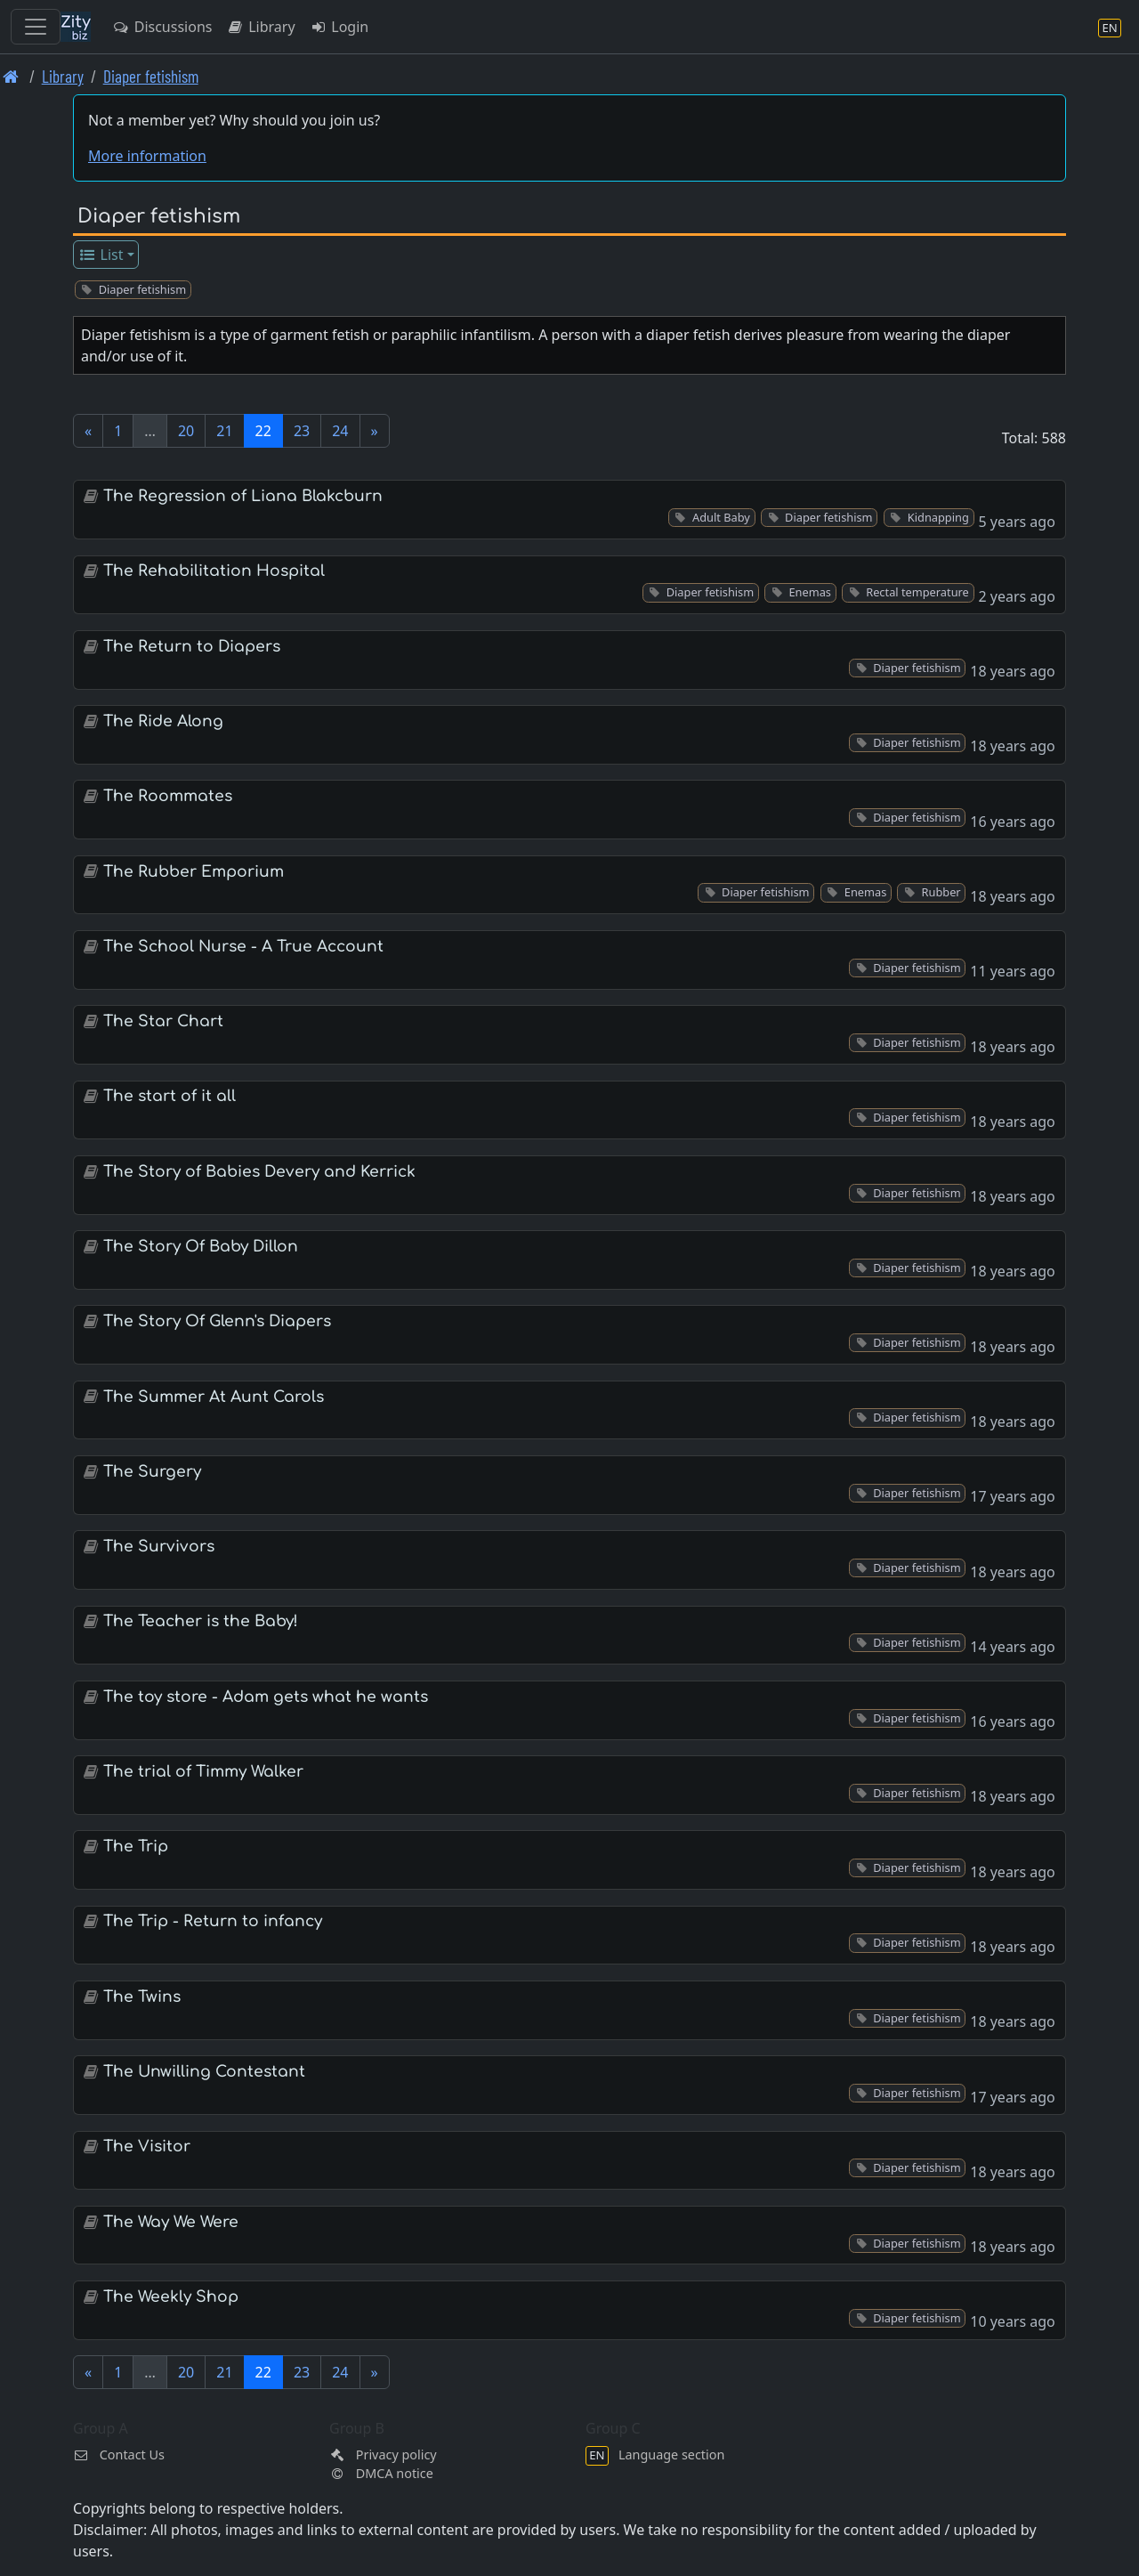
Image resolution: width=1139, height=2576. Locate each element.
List (101, 254)
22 (263, 431)
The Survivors (158, 1546)
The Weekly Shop (170, 2296)
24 (340, 431)
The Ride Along (163, 721)
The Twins (142, 1997)
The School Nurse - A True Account (243, 946)
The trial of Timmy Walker (203, 1771)
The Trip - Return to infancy (212, 1921)
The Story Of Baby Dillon (200, 1246)
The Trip (135, 1846)
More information (147, 156)
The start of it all (169, 1096)
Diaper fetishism (150, 76)
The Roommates (167, 796)
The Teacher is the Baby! (200, 1621)
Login (339, 26)
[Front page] (11, 76)
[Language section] (1109, 27)
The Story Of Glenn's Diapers (217, 1321)
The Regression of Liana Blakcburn (243, 496)
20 (186, 431)
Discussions (162, 26)
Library (260, 26)
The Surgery (152, 1471)
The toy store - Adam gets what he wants (265, 1697)
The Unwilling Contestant (204, 2071)
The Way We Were (170, 2222)
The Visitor (146, 2146)
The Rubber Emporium (193, 871)
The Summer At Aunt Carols (213, 1397)
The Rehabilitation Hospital (214, 571)
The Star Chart (163, 1021)
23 (302, 431)
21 (224, 431)
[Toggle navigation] (36, 27)
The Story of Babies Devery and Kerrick (259, 1171)
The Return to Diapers (191, 646)
